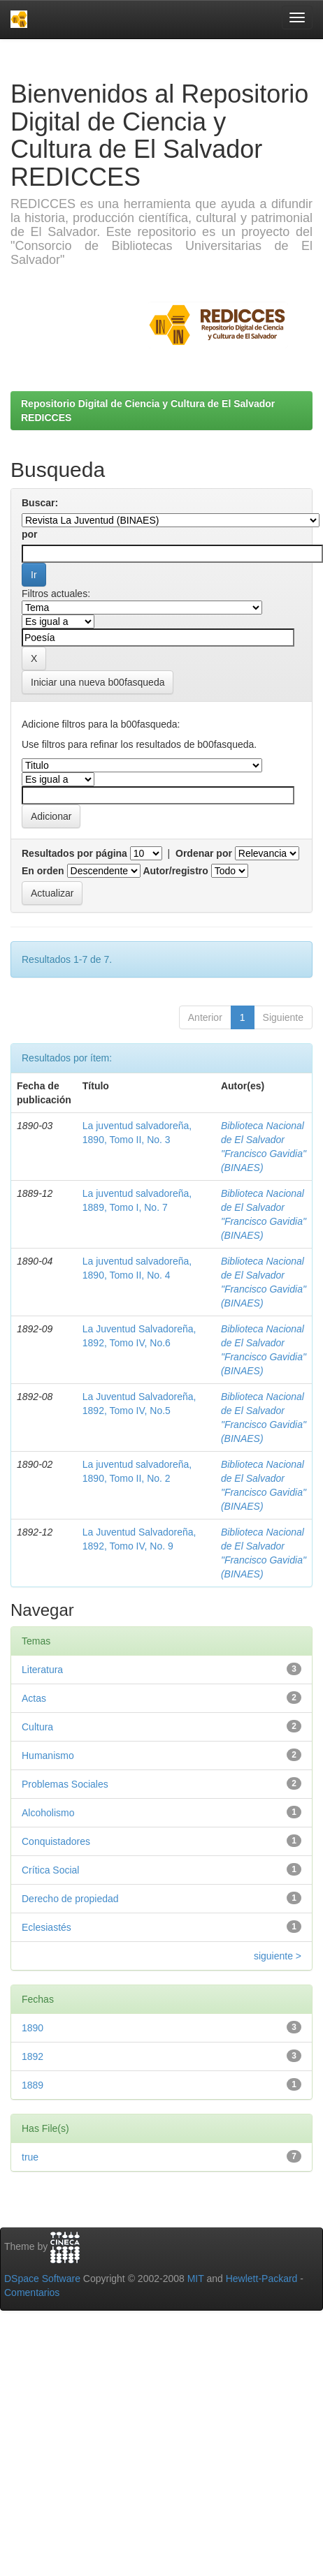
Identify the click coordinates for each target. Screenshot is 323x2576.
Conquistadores (56, 1841)
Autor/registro (175, 870)
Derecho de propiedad (70, 1898)
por (30, 534)
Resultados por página (74, 853)
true (30, 2157)
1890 (32, 2027)
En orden (43, 870)
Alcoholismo (48, 1812)
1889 (32, 2085)
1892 (32, 2056)
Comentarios (31, 2292)
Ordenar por (203, 853)
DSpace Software (42, 2278)
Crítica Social (50, 1870)
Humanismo (48, 1755)
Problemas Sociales (65, 1784)
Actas (34, 1698)
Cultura (37, 1726)
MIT (195, 2278)
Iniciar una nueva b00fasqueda (97, 682)
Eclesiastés (46, 1927)
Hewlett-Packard (262, 2278)
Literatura (42, 1669)
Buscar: (40, 502)
